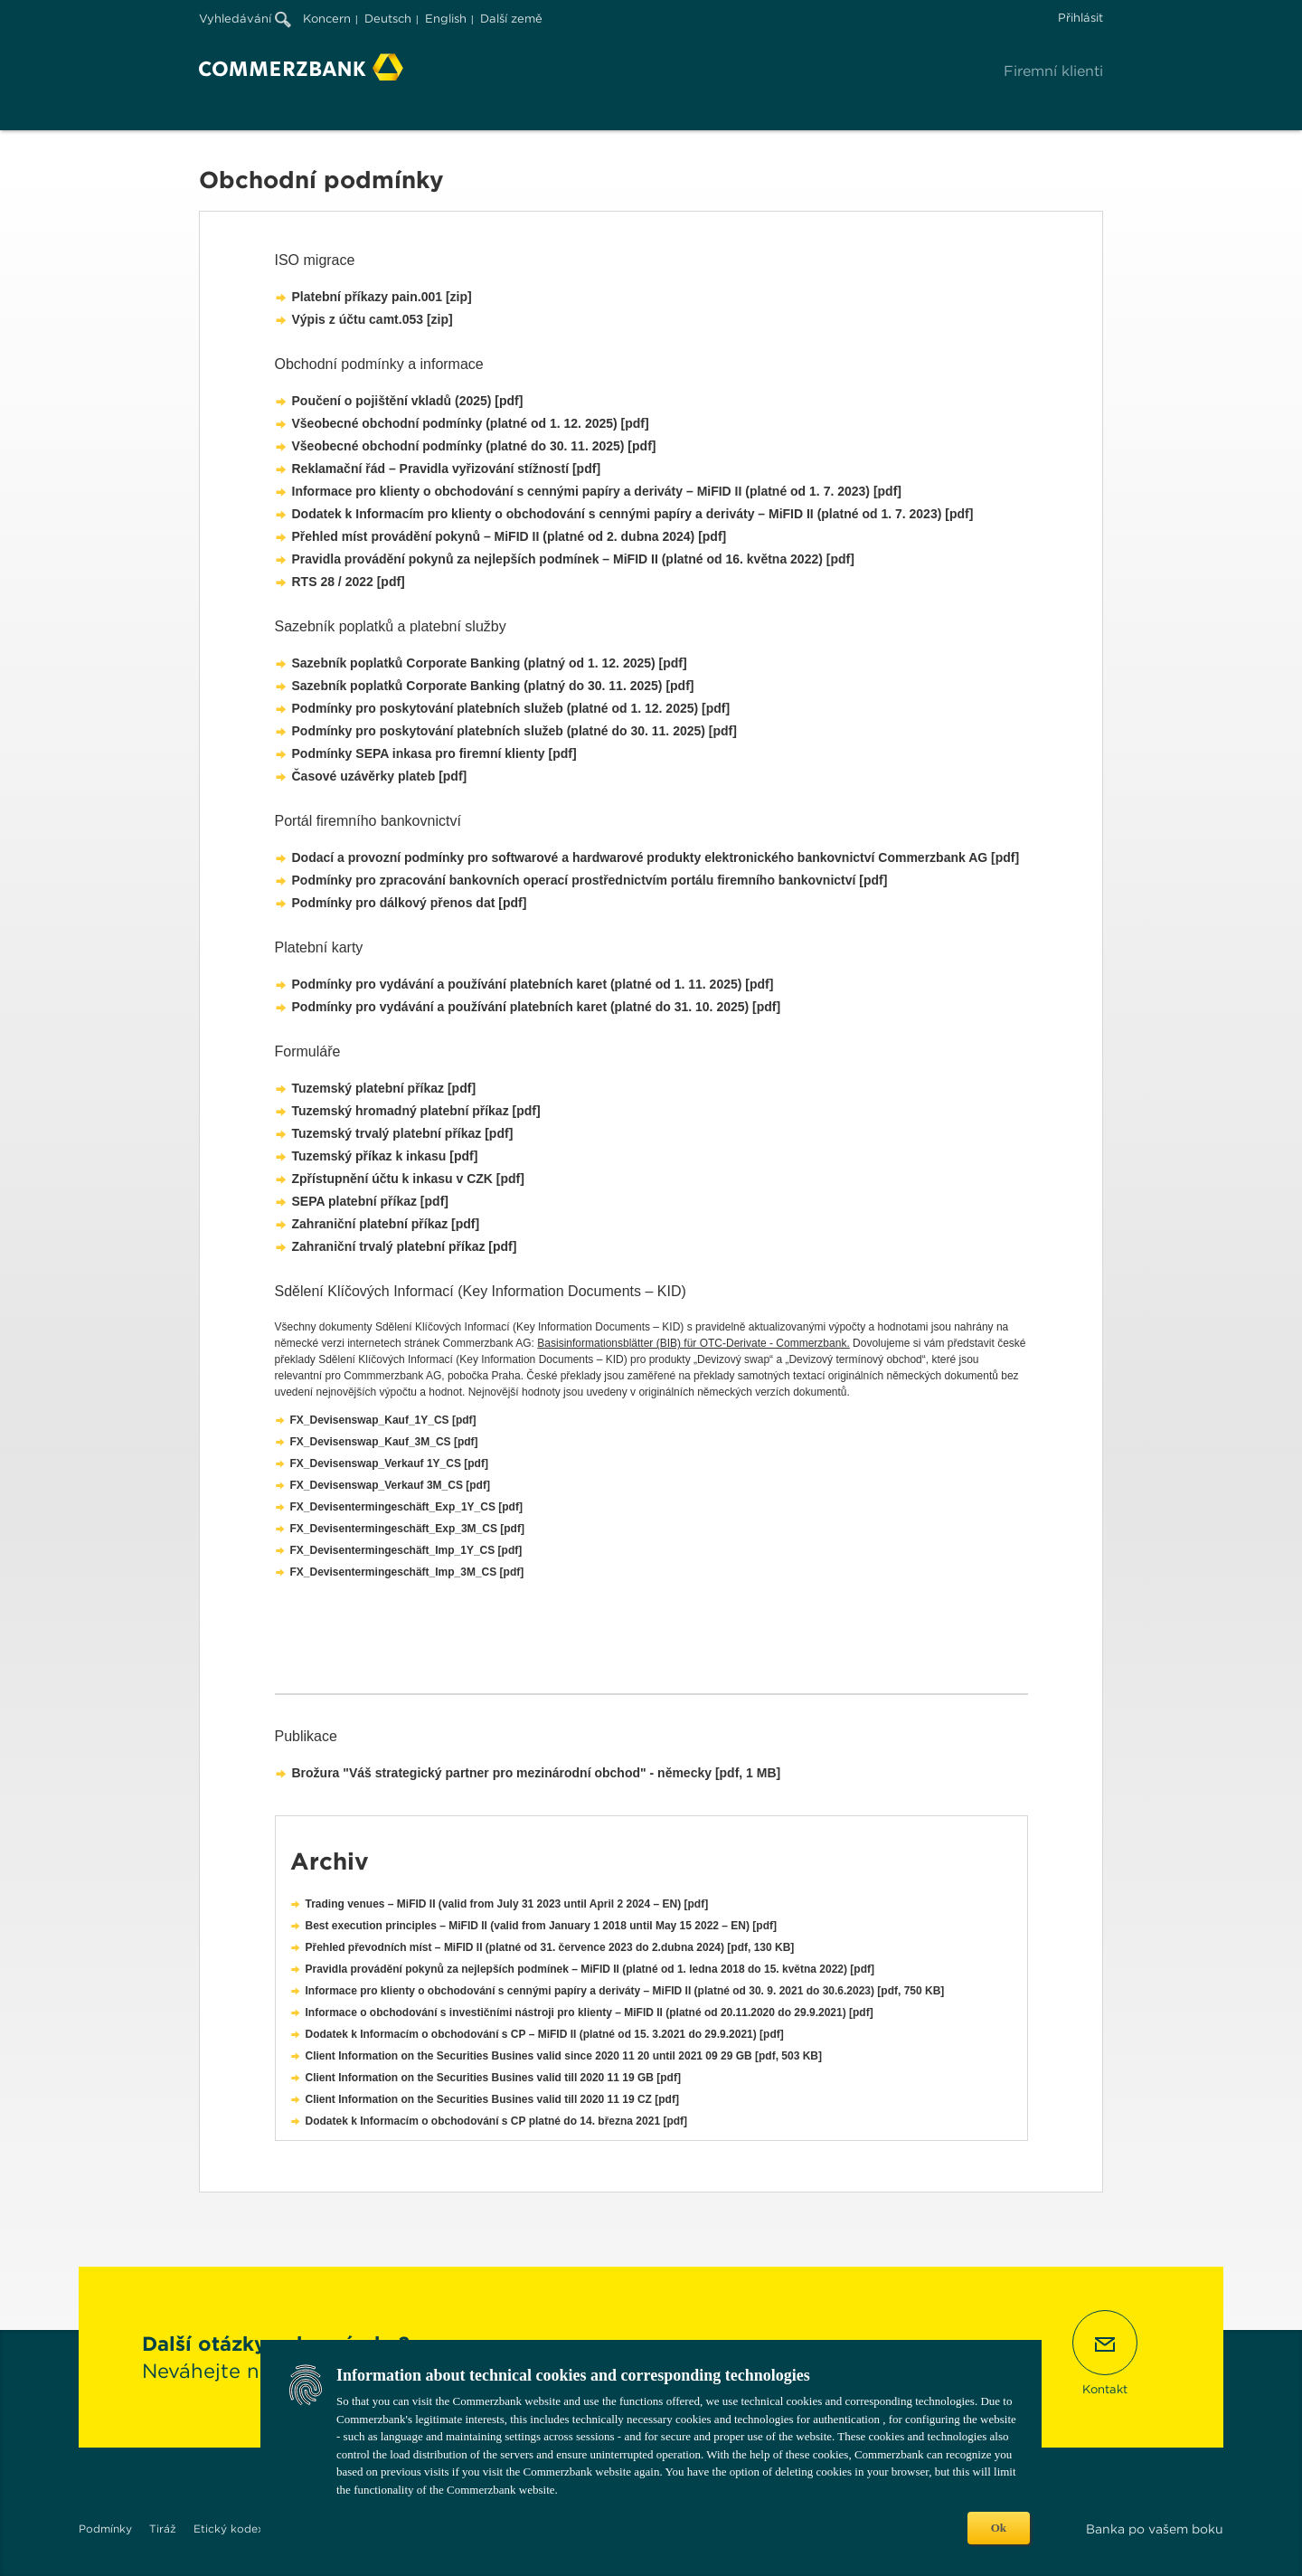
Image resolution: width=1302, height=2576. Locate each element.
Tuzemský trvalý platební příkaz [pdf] (403, 1133)
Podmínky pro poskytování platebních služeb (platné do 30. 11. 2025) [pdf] (514, 731)
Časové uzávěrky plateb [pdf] (379, 776)
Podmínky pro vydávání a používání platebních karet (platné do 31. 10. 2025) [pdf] (536, 1006)
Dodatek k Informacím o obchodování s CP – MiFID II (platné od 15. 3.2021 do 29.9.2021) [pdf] (545, 2034)
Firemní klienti (1053, 71)
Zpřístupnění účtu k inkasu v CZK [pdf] (408, 1178)
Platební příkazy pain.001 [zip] (382, 296)
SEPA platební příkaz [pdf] (370, 1201)
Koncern (327, 18)
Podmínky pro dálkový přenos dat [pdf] (409, 902)
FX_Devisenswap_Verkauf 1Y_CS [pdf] (389, 1463)
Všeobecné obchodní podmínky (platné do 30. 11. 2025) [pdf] (474, 446)
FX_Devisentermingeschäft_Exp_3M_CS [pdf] (407, 1528)
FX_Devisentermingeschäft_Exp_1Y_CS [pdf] (406, 1507)
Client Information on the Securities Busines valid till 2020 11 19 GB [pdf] (493, 2077)
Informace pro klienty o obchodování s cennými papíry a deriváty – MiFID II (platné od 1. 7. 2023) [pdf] (596, 491)
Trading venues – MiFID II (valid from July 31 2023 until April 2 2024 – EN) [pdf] (507, 1904)
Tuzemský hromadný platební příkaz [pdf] (416, 1110)
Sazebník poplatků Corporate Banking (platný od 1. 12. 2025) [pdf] (489, 663)
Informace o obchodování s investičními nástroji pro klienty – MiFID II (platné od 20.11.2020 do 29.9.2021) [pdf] (589, 2012)
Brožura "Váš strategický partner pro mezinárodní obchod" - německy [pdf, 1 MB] (536, 1773)
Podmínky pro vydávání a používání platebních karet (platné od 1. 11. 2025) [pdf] (533, 984)
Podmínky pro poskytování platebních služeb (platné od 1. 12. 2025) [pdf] (511, 708)
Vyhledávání (245, 18)
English (446, 18)
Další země (511, 18)
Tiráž (162, 2528)
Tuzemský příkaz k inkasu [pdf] (385, 1156)
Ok (998, 2527)
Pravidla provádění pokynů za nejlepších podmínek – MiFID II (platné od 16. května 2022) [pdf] (573, 559)
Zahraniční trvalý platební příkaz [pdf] (404, 1246)
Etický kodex (228, 2528)
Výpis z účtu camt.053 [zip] (372, 319)
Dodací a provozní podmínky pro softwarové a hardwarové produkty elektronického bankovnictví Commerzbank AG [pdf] (656, 857)
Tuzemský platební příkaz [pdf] (384, 1088)
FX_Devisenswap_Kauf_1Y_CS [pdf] (383, 1420)
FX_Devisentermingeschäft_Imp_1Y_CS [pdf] (406, 1550)
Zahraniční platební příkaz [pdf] (386, 1224)
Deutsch (387, 18)
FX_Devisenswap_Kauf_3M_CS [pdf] (384, 1441)
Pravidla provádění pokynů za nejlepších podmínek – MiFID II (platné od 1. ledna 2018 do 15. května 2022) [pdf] (590, 1969)
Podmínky (105, 2528)
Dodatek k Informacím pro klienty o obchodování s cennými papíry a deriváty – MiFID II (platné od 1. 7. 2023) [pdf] (633, 514)
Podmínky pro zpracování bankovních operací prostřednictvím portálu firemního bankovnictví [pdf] (590, 880)
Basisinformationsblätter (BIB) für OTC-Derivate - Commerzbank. (693, 1343)
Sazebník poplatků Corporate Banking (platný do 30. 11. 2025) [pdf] (493, 685)
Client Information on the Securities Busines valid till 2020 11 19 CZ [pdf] (492, 2099)
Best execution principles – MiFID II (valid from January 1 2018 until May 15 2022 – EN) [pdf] (542, 1925)
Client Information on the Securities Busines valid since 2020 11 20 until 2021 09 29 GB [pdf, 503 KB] (564, 2056)
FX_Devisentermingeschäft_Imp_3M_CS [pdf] (407, 1572)
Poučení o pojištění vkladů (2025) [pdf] (408, 400)
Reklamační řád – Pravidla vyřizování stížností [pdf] (446, 468)
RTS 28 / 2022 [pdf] (348, 581)
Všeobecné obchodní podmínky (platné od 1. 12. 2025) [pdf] (470, 423)
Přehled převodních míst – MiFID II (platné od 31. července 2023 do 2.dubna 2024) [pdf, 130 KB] (550, 1947)
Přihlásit (1080, 17)
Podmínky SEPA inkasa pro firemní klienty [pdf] (434, 753)
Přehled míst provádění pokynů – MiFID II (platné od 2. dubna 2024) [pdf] (509, 536)
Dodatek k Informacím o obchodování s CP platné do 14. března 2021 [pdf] (497, 2121)
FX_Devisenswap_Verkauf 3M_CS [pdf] (390, 1485)
